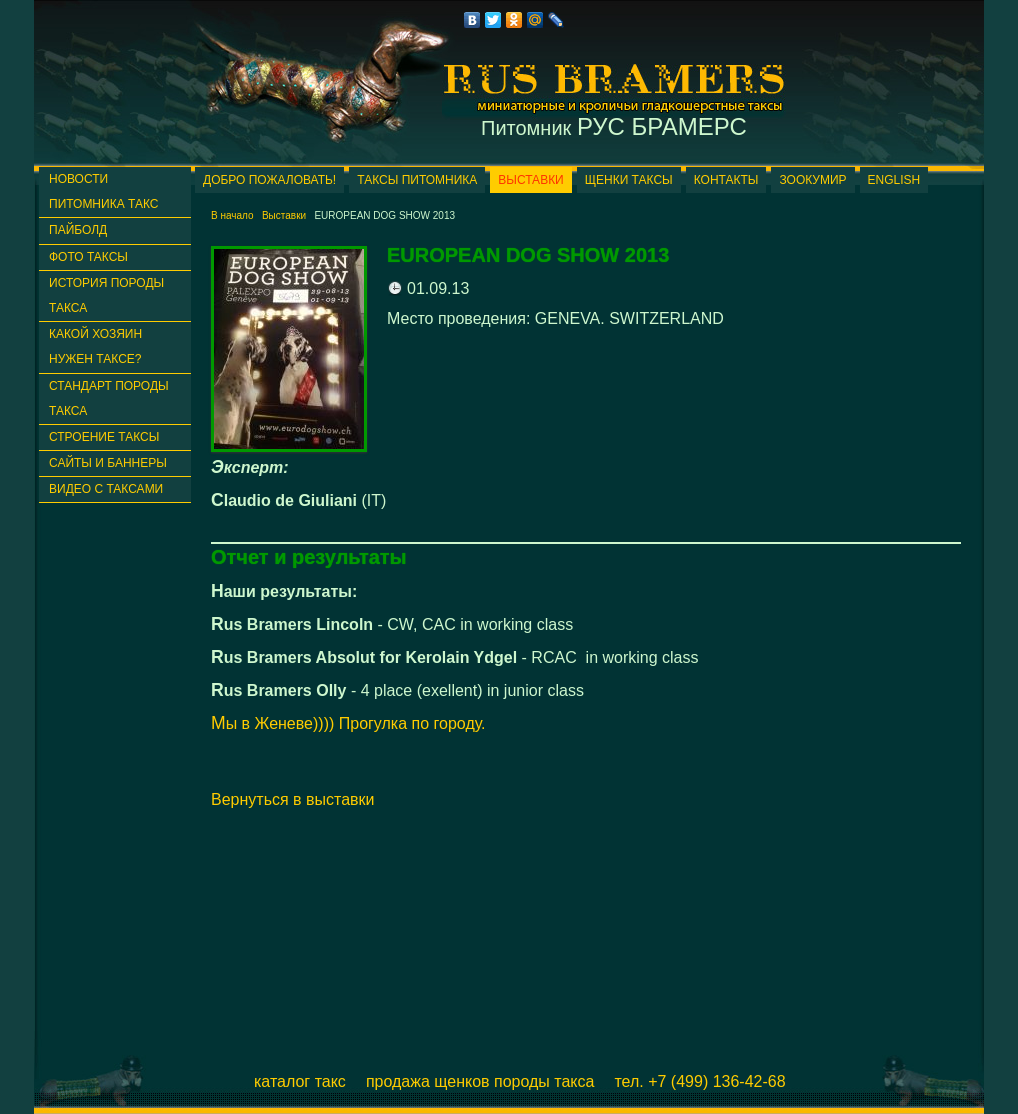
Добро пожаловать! (269, 180)
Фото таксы (88, 257)
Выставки (530, 180)
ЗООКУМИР (812, 180)
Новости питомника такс (103, 191)
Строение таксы (104, 437)
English (894, 180)
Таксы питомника (417, 180)
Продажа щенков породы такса (480, 1081)
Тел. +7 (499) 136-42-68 (699, 1081)
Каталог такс (300, 1081)
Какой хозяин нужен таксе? (95, 346)
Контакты (726, 180)
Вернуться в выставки (293, 799)
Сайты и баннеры (108, 463)
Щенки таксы (629, 180)
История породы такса (106, 295)
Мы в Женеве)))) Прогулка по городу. (348, 723)
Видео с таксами (106, 489)
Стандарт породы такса (109, 398)
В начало (232, 215)
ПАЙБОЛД (78, 230)
